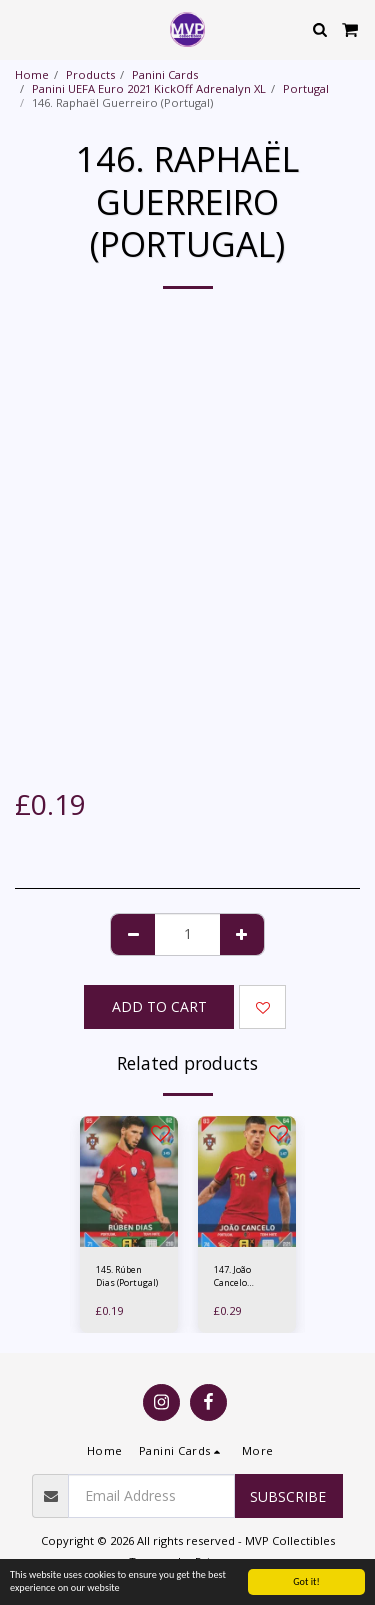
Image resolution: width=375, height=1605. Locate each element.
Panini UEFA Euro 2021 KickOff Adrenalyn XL (149, 88)
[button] (22, 28)
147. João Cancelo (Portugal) (234, 1276)
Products (90, 74)
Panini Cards (165, 74)
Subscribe (288, 1496)
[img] (129, 1181)
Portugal (306, 88)
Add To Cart (159, 1006)
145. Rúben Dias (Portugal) (127, 1276)
